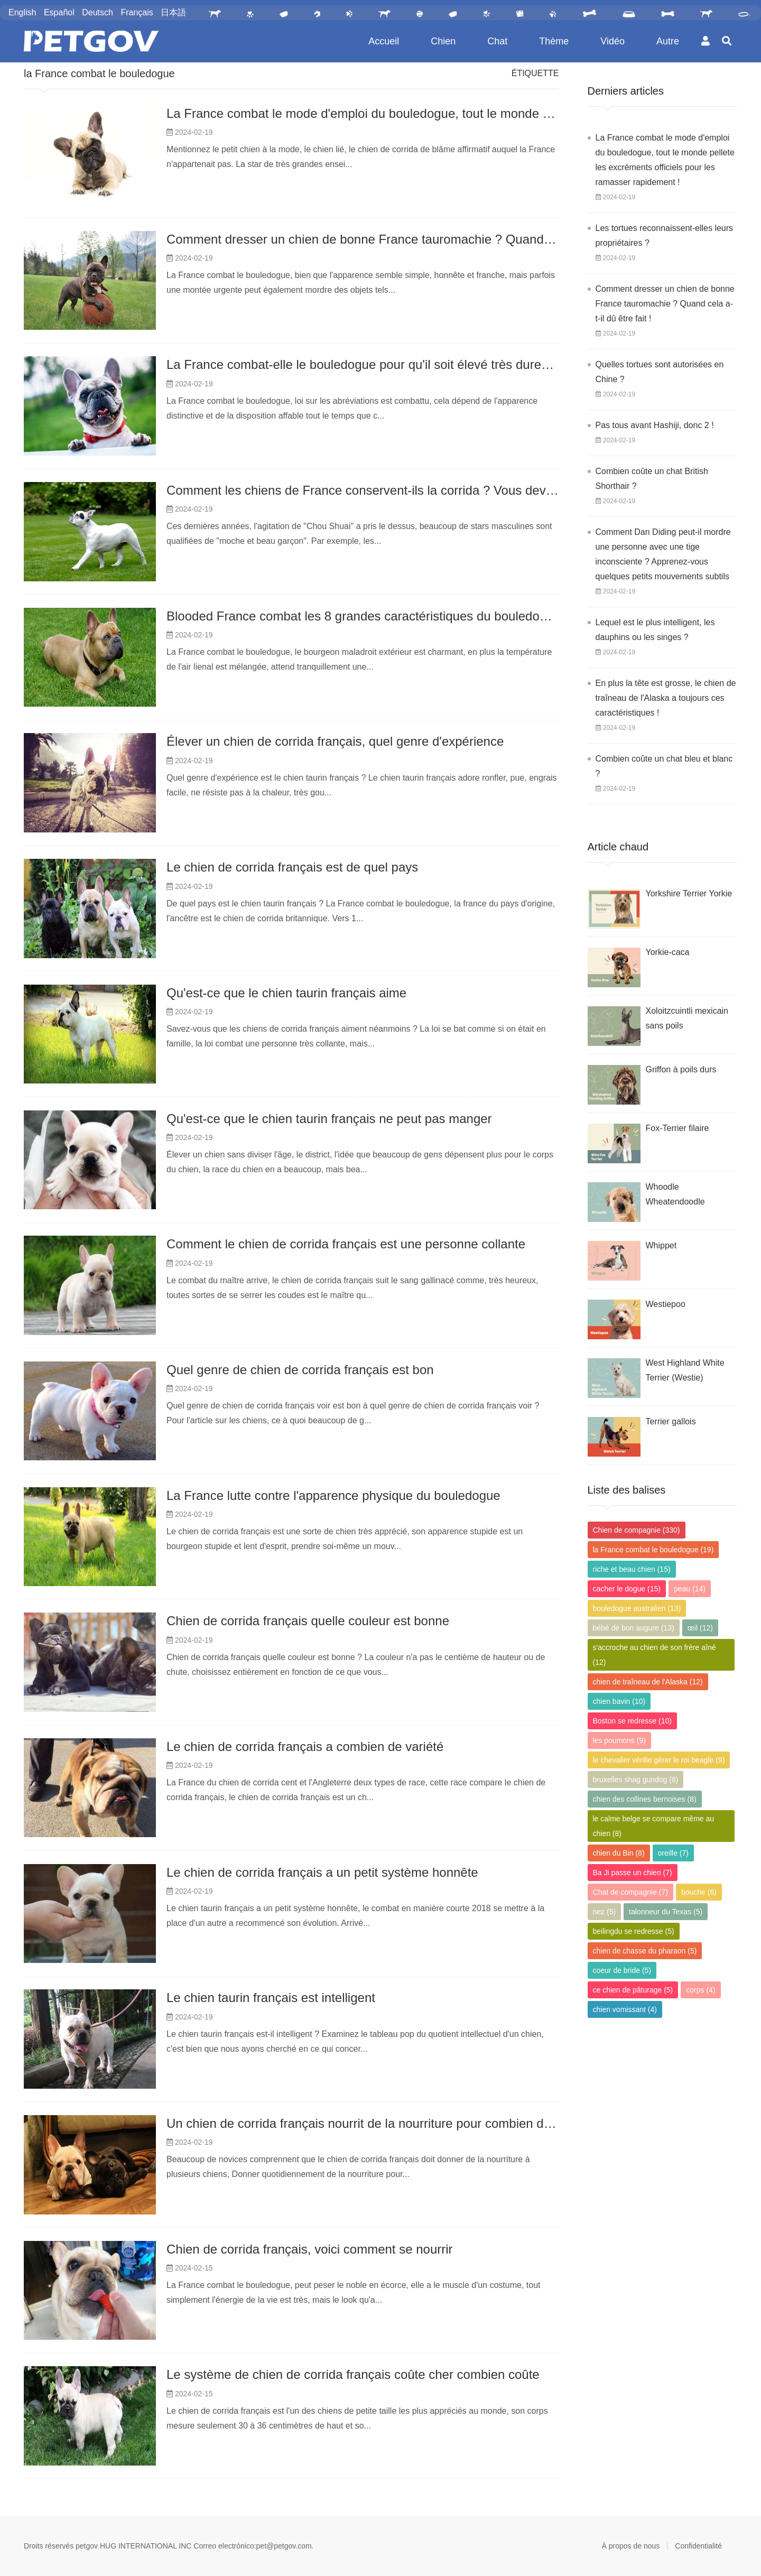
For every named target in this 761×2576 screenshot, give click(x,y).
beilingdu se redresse (633, 1931)
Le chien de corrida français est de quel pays (292, 867)
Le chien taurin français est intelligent (270, 1997)
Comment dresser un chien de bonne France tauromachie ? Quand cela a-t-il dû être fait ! (417, 239)
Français (136, 12)
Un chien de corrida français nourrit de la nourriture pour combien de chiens (378, 2123)
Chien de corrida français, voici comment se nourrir (309, 2249)
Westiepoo (665, 1304)
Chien (443, 41)
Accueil (383, 41)
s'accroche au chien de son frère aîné (654, 1654)
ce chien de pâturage (633, 1990)
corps (700, 1990)
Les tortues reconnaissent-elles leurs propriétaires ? (665, 235)
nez (604, 1911)
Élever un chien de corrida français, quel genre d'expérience (335, 741)
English (22, 12)
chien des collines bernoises (645, 1799)
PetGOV (91, 41)
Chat (497, 41)
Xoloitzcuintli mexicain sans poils (687, 1018)
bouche (699, 1892)
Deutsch (97, 12)
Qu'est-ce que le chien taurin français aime (286, 993)
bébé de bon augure (633, 1628)
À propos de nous (631, 2546)
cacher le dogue (627, 1588)
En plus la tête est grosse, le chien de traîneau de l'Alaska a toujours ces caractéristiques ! (666, 698)
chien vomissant (625, 2009)
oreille (673, 1853)
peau (690, 1588)
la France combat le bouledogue (99, 73)
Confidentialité (698, 2546)
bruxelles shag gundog (636, 1779)
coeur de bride (622, 1970)
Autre (667, 41)
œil (700, 1628)
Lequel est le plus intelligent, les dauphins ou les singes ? (655, 630)
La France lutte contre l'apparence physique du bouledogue (333, 1495)
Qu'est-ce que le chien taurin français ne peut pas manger (329, 1118)
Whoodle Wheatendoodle (675, 1194)
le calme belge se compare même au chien (653, 1826)
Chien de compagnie (636, 1530)
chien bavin (619, 1701)
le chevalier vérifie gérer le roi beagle (659, 1760)
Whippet (661, 1245)
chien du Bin (619, 1853)
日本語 (173, 12)
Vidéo (612, 41)
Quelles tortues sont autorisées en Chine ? (660, 372)
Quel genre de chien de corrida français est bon (300, 1370)
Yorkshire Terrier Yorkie (689, 893)
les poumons (619, 1740)
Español (59, 12)
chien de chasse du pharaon (645, 1951)
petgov (87, 2546)
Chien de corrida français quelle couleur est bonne (307, 1621)
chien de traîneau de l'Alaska (648, 1682)
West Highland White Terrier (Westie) (685, 1370)
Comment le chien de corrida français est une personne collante (345, 1244)
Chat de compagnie (630, 1892)
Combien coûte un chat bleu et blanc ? (664, 766)
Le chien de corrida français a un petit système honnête (322, 1872)
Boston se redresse (632, 1721)
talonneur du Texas (665, 1911)
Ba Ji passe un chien (632, 1872)
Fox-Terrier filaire (677, 1128)
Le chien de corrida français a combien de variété (304, 1746)
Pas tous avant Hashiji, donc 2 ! (655, 425)
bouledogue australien (637, 1608)
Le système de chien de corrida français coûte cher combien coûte (353, 2374)
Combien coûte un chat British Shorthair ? (652, 478)
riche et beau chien (632, 1569)
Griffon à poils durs (681, 1069)
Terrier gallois (671, 1421)
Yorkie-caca (668, 952)
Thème (554, 41)
